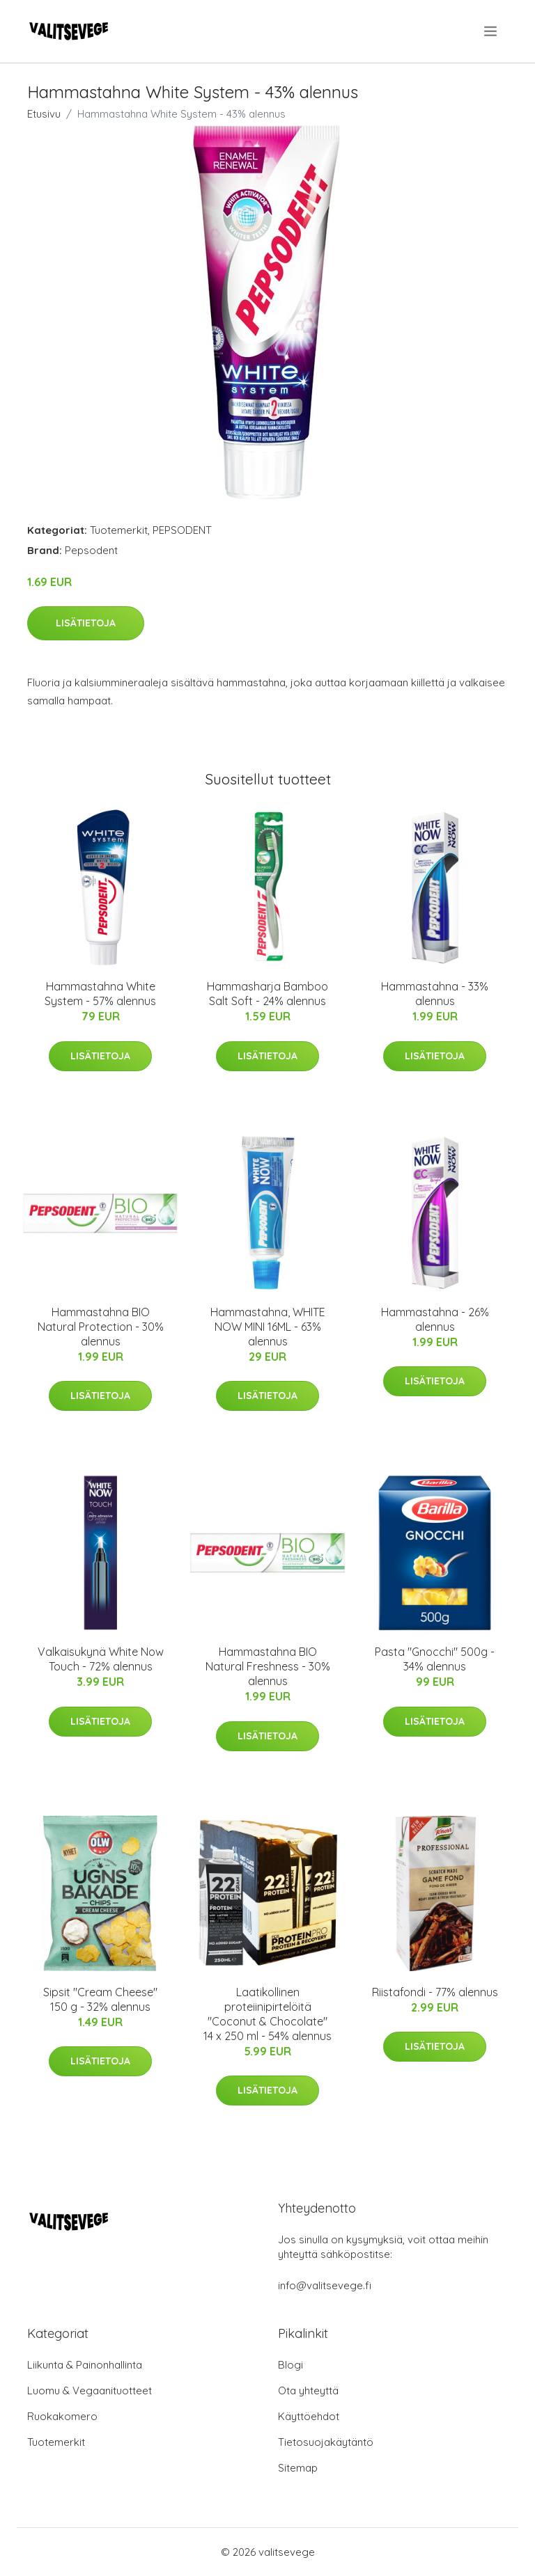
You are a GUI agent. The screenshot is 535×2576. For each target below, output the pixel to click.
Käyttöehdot (308, 2416)
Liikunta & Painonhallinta (84, 2364)
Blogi (290, 2364)
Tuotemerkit (119, 530)
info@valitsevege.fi (324, 2285)
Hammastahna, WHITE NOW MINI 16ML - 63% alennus (267, 1326)
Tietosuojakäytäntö (325, 2442)
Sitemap (298, 2467)
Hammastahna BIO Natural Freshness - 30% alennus (268, 1666)
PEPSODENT (182, 530)
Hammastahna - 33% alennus (434, 993)
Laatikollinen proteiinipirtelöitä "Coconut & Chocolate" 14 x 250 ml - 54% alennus (267, 2014)
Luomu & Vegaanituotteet (89, 2390)
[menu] (491, 31)
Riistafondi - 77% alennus (435, 1992)
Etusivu (44, 113)
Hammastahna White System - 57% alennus (100, 993)
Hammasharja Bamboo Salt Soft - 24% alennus (267, 993)
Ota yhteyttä (308, 2390)
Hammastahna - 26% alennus (435, 1319)
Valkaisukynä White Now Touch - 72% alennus (101, 1659)
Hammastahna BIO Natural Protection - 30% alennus (101, 1326)
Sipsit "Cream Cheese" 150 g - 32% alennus (100, 1999)
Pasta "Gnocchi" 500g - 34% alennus (435, 1659)
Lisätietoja (86, 623)
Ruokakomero (62, 2416)
